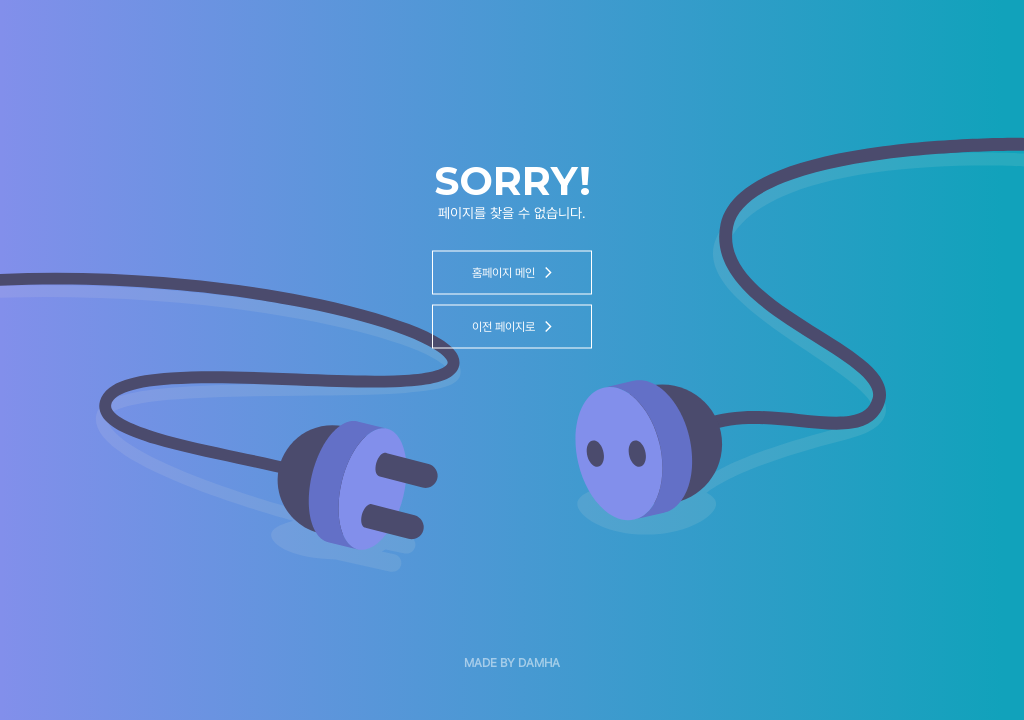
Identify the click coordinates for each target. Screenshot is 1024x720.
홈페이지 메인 (512, 273)
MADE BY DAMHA (512, 663)
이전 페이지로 (512, 327)
